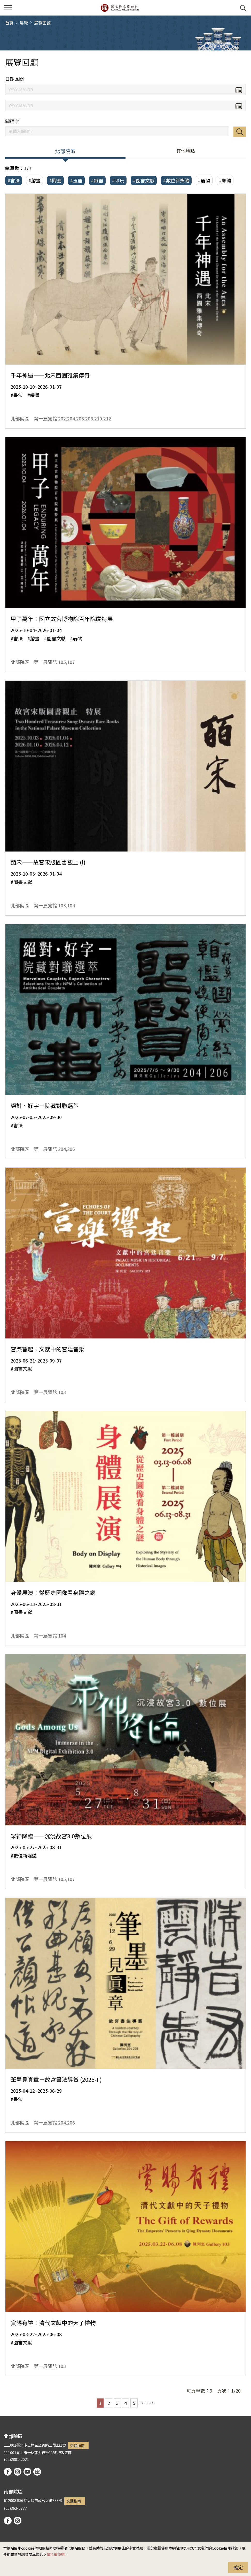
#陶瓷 (55, 180)
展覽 (24, 23)
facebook (8, 2472)
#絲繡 (225, 180)
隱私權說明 (55, 2554)
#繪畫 (34, 180)
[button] (230, 7)
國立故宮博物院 (119, 8)
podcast (37, 2472)
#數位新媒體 (176, 180)
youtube (27, 2472)
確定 (238, 2567)
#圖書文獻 (143, 180)
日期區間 (14, 79)
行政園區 (64, 2452)
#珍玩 (118, 180)
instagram (17, 2472)
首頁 (9, 23)
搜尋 (239, 132)
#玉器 (76, 180)
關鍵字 (12, 121)
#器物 (204, 180)
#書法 (13, 180)
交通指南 (77, 2445)
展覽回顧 (42, 23)
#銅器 (97, 180)
